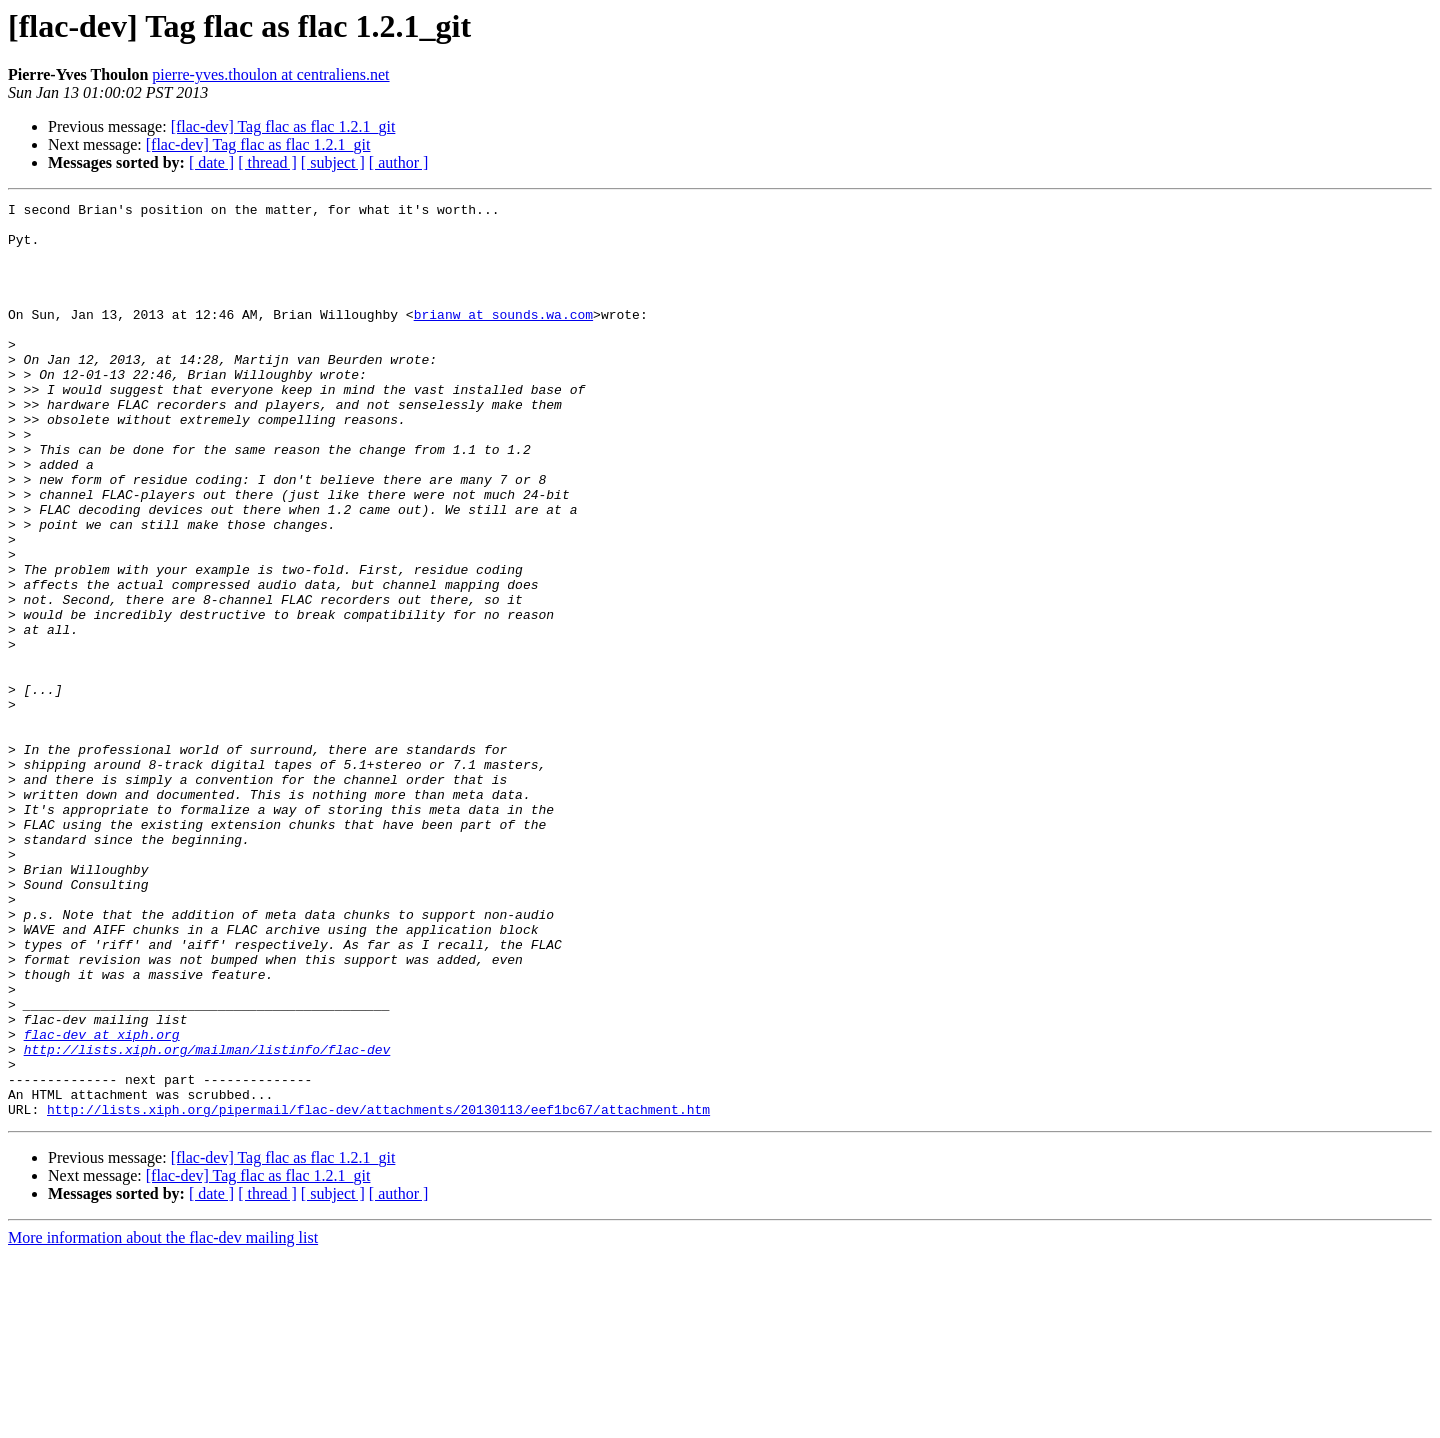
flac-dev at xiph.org (102, 1202)
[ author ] (399, 162)
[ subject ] (333, 162)
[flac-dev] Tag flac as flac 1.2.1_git (283, 126)
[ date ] (211, 162)
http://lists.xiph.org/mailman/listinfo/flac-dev (207, 1220)
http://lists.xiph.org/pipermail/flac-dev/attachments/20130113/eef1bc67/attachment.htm (378, 1292)
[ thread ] (267, 162)
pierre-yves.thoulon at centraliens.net (270, 74)
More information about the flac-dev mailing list (163, 1420)
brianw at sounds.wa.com (503, 338)
